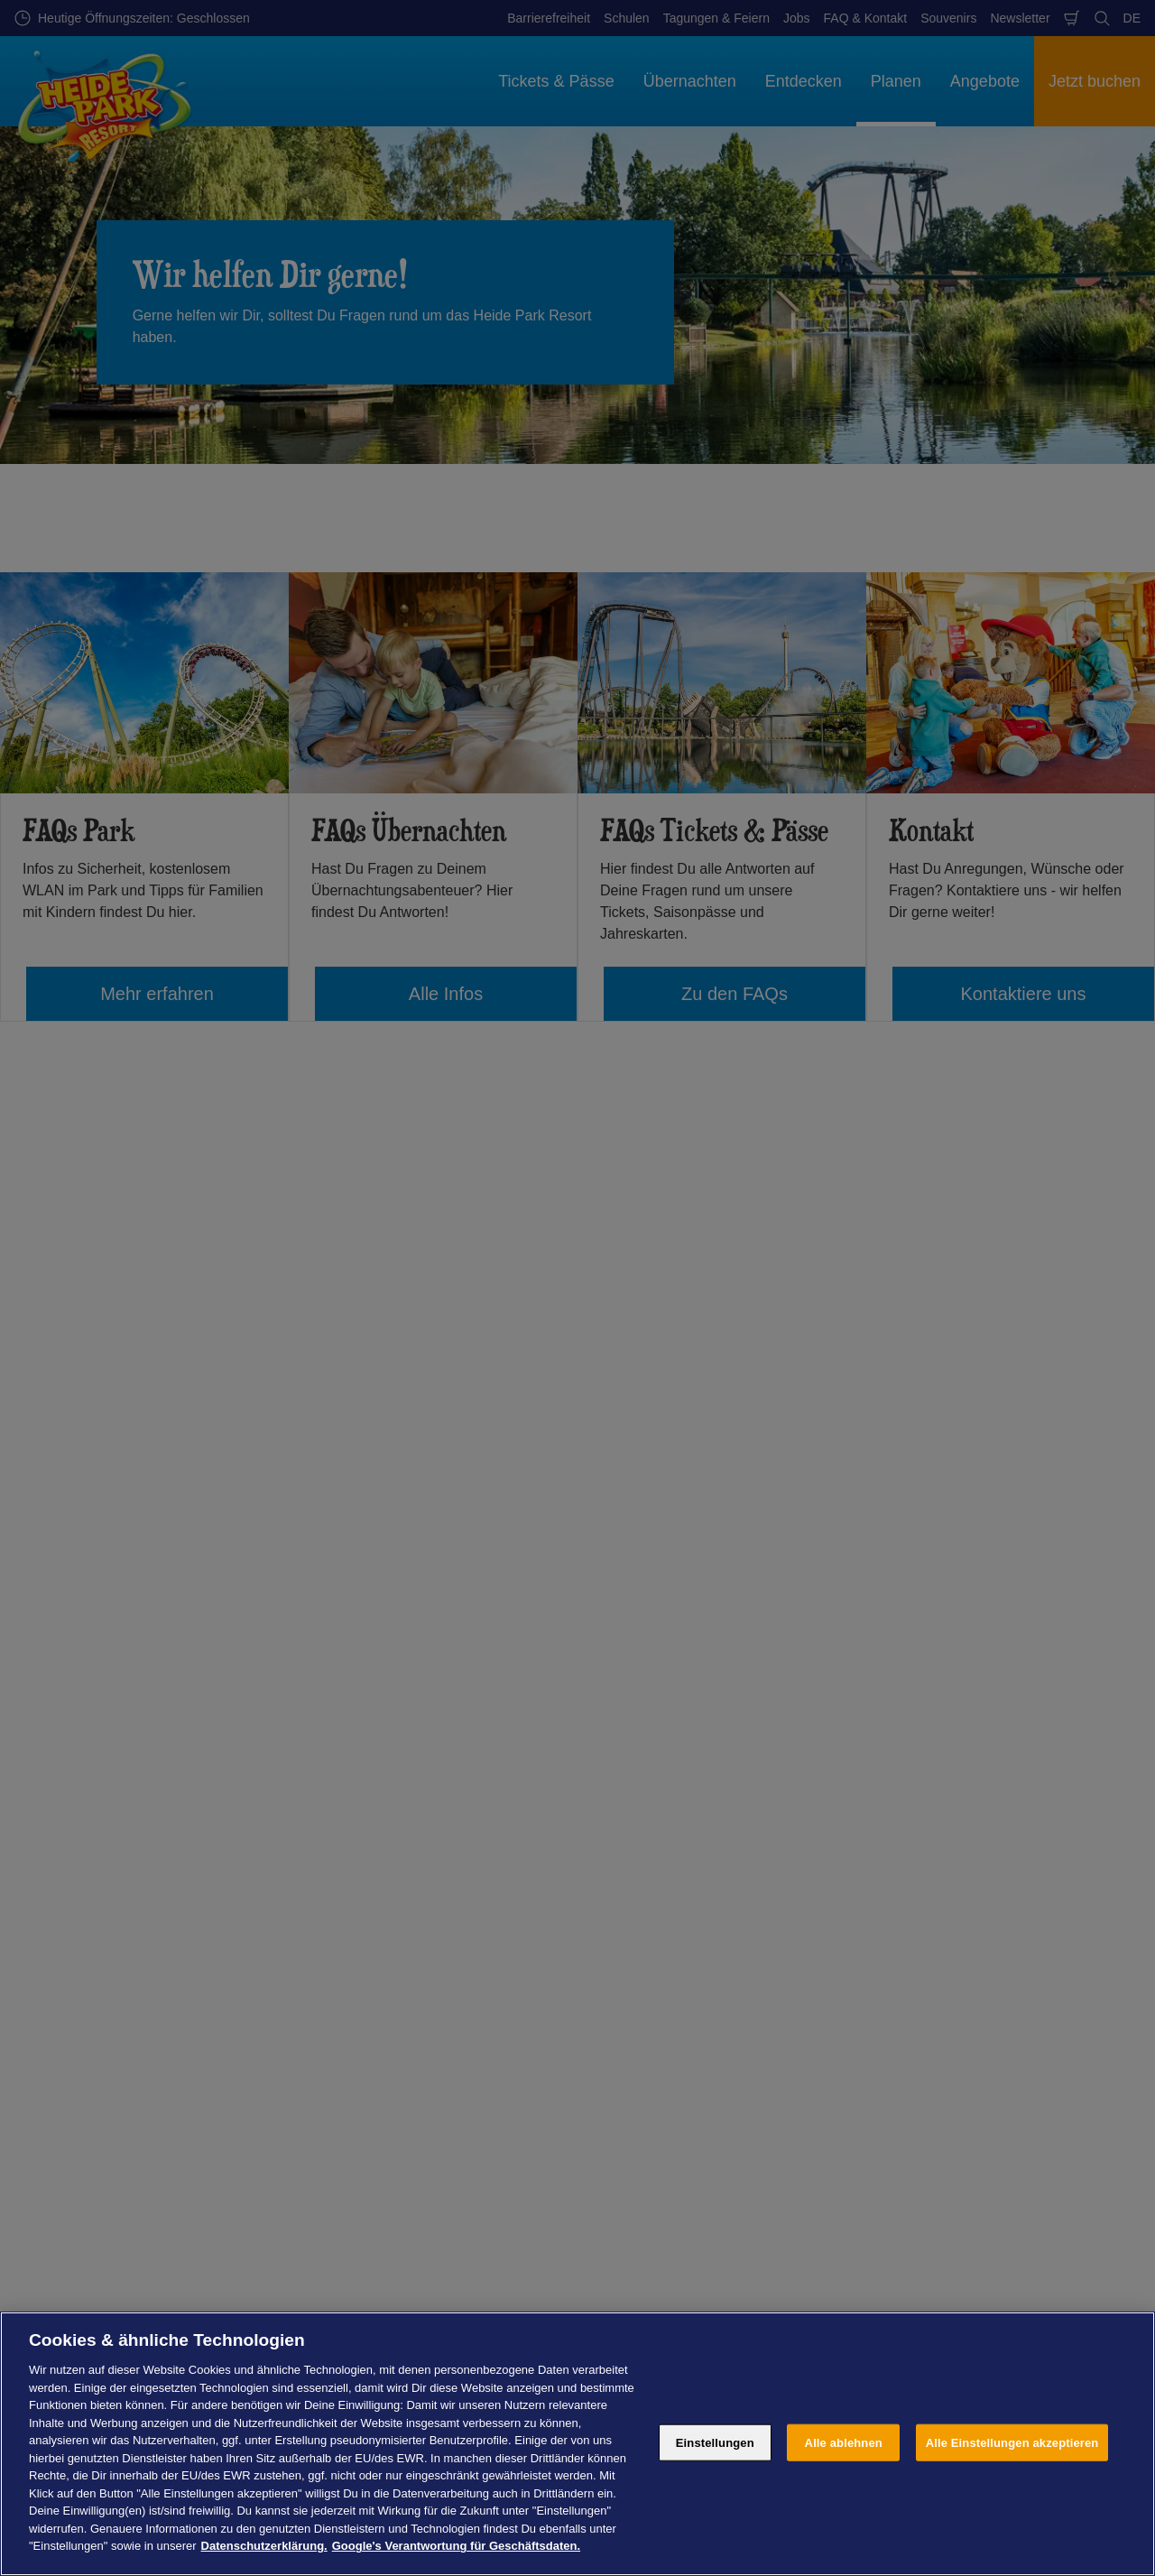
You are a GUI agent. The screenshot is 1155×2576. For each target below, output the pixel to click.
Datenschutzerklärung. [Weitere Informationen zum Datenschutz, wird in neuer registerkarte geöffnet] (264, 2546)
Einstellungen (715, 2442)
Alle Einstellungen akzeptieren (1012, 2442)
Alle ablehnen (843, 2442)
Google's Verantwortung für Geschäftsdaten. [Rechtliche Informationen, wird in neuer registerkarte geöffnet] (456, 2546)
